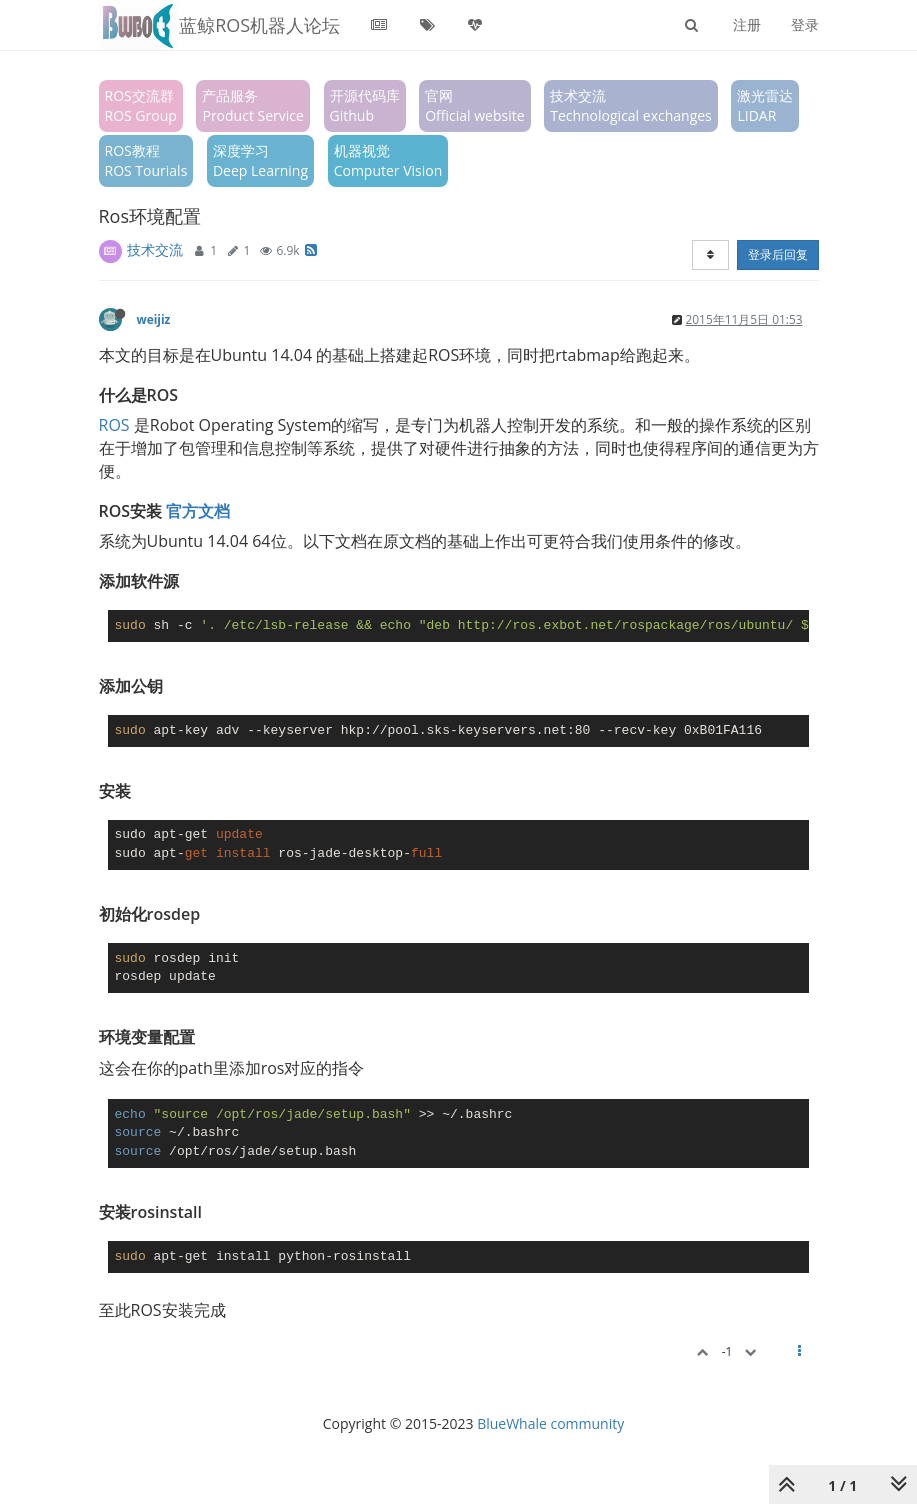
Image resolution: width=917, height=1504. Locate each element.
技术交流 (155, 249)
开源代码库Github (365, 105)
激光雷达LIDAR (765, 105)
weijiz (154, 319)
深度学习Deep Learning (260, 160)
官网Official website (474, 105)
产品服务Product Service (252, 105)
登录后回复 (778, 254)
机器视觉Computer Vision (388, 160)
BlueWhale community (550, 1423)
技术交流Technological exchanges (631, 105)
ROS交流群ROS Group (141, 105)
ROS (114, 425)
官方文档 (198, 511)
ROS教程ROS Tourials (146, 160)
